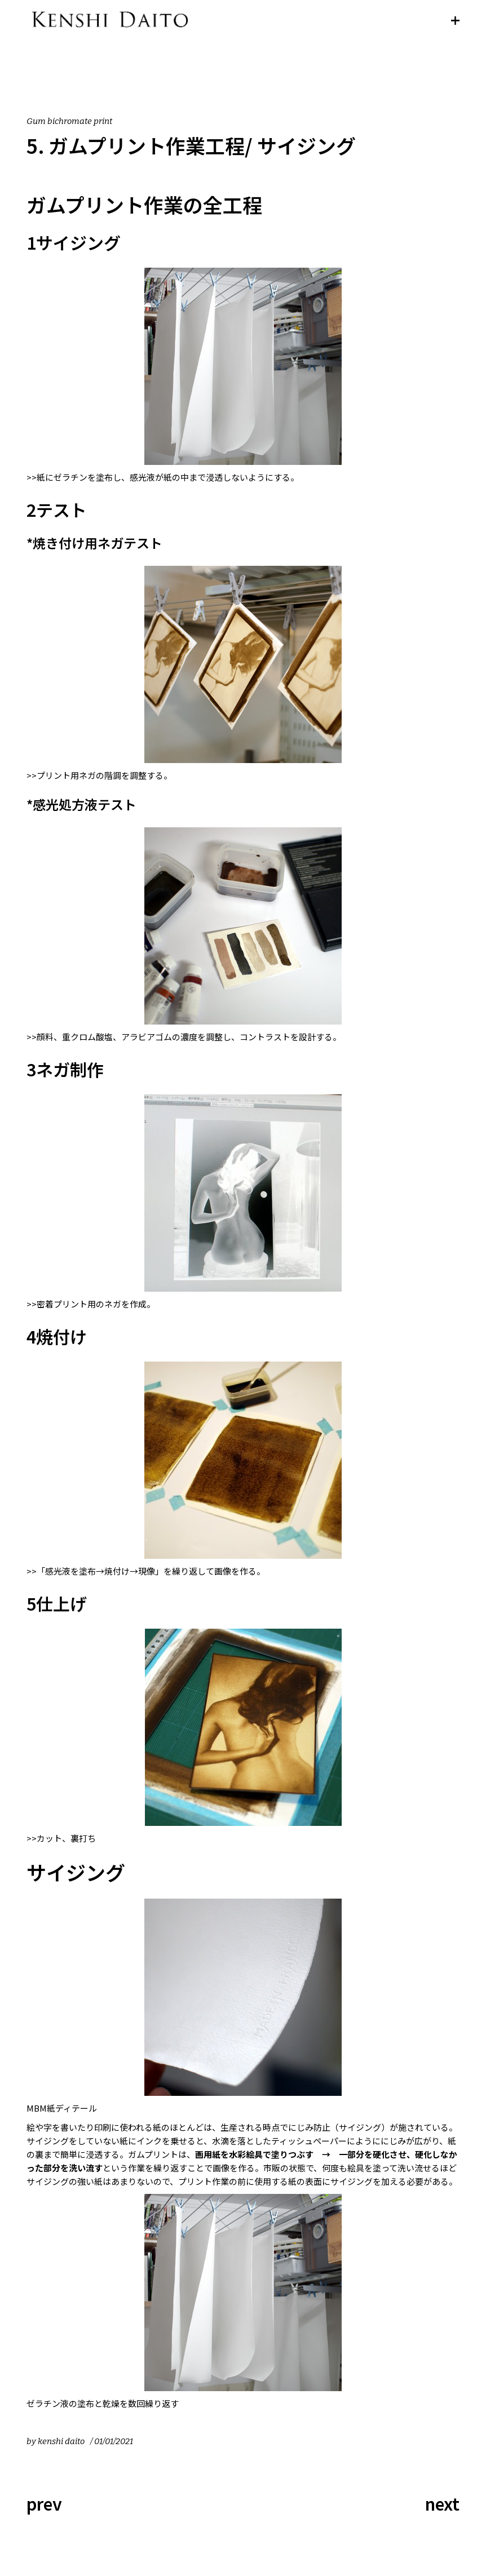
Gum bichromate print (69, 121)
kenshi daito (61, 2441)
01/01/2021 (113, 2441)
